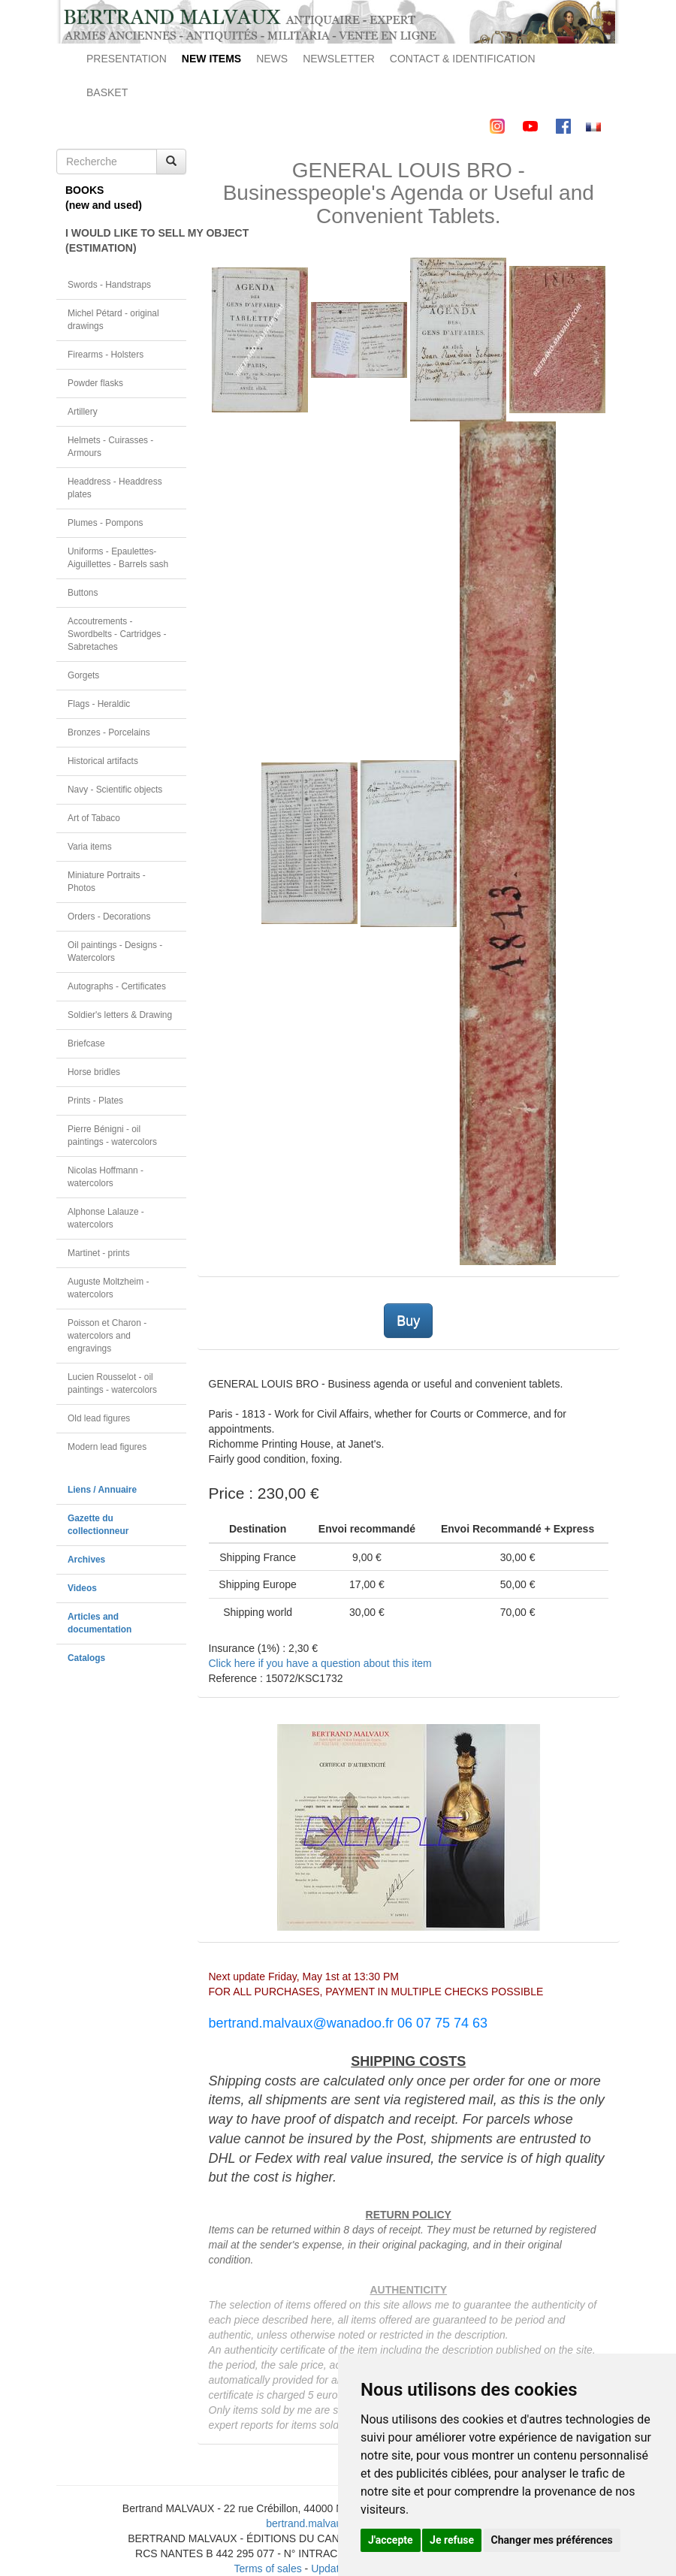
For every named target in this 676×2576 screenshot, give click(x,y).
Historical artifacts (103, 761)
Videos (82, 1588)
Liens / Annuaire (102, 1489)
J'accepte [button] (390, 2540)
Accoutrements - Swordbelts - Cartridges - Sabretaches (117, 634)
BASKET (107, 92)
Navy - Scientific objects (115, 789)
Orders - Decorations (109, 916)
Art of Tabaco (94, 818)
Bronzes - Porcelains (109, 732)
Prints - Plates (95, 1100)
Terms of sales (267, 2568)
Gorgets (83, 675)
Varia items (90, 846)
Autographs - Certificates (117, 986)
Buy (408, 1320)
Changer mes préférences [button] (552, 2540)
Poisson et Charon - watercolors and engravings (107, 1336)
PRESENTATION (126, 59)
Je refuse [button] (452, 2540)
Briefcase (86, 1043)
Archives (86, 1559)
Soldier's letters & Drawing (120, 1015)
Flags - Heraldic (99, 704)
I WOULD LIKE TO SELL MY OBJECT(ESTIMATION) (125, 240)
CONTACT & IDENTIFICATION (463, 59)
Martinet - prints (99, 1253)
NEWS (272, 59)
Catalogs (86, 1658)
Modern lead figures (107, 1447)
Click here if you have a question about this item (320, 1663)
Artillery (83, 411)
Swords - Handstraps (109, 284)
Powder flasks (95, 383)
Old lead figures (99, 1418)
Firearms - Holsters (105, 354)
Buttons (83, 592)
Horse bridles (94, 1072)
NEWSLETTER (339, 59)
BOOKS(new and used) (103, 197)
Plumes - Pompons (105, 523)
